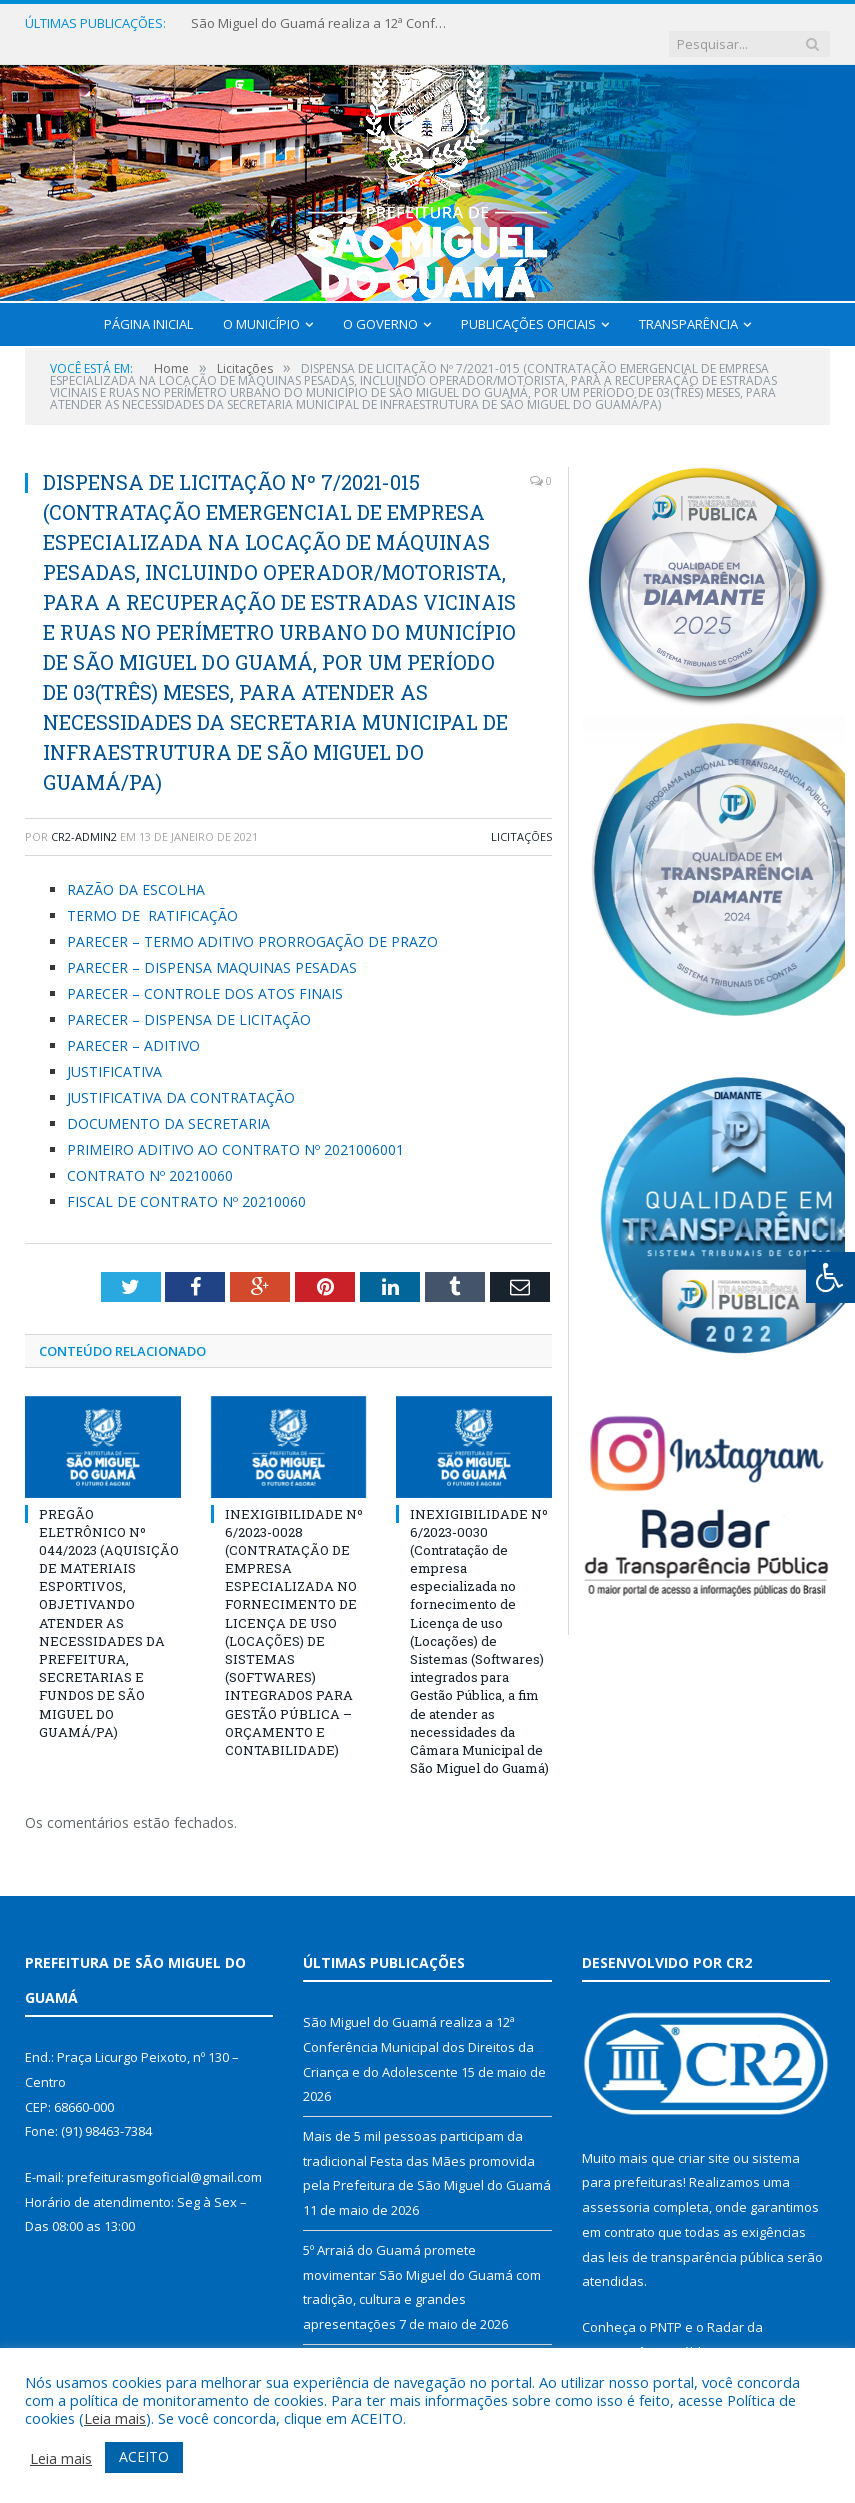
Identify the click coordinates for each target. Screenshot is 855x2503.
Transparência (688, 304)
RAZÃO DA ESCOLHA (136, 870)
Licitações (521, 816)
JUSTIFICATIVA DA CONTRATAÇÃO (181, 1077)
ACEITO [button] (144, 2456)
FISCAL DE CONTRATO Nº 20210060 (186, 1181)
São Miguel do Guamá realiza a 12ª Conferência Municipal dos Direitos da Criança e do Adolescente (311, 23)
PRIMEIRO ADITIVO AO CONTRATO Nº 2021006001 (235, 1129)
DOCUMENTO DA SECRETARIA (168, 1103)
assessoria (616, 2188)
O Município (261, 304)
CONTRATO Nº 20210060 (150, 1155)
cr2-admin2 (84, 816)
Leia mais (115, 2418)
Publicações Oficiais (528, 304)
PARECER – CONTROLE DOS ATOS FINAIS (205, 973)
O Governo (380, 304)
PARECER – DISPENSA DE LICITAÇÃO (189, 999)
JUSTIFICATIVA (114, 1051)
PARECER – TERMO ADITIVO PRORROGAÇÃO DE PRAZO (252, 921)
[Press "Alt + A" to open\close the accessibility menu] (830, 1277)
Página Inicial (148, 304)
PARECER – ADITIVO (133, 1025)
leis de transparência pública (696, 2237)
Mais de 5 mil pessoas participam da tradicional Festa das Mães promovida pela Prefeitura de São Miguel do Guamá (427, 2141)
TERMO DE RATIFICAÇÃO (152, 895)
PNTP (666, 2307)
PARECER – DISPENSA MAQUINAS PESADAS (212, 947)
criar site (704, 2138)
